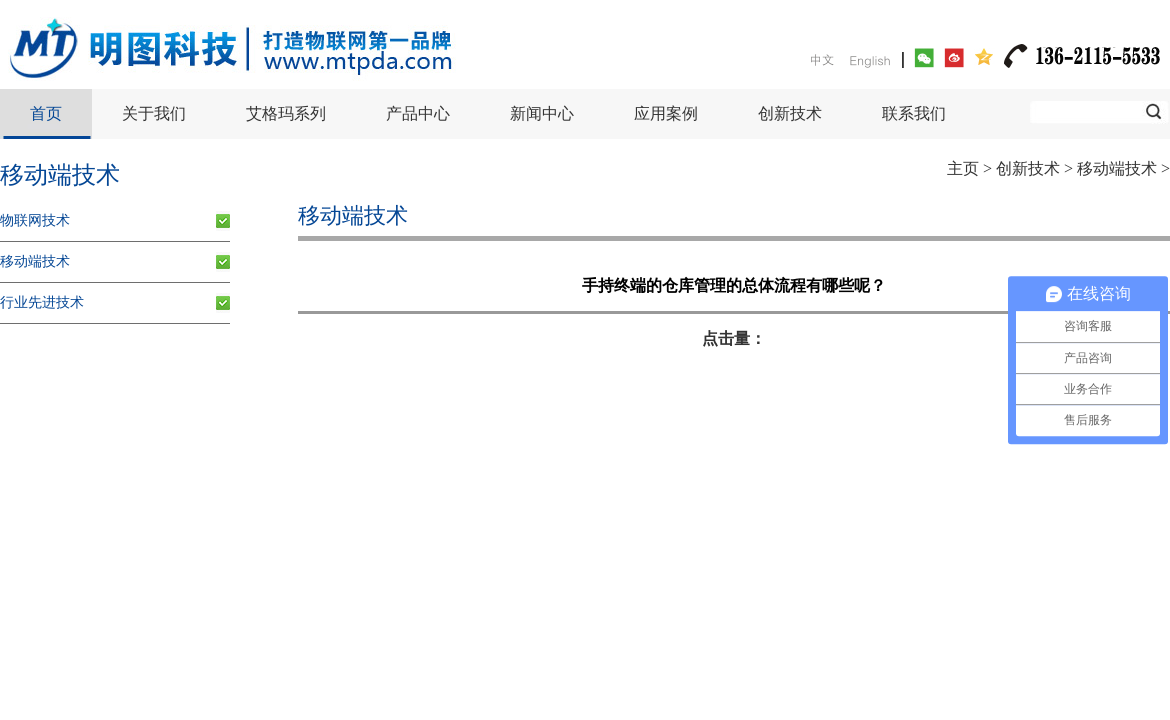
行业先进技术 (42, 302)
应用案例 (666, 113)
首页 (46, 113)
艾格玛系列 (286, 113)
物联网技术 (35, 220)
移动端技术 (1117, 168)
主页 (963, 168)
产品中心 (418, 113)
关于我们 (154, 113)
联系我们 (914, 113)
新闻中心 (542, 113)
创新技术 (790, 113)
